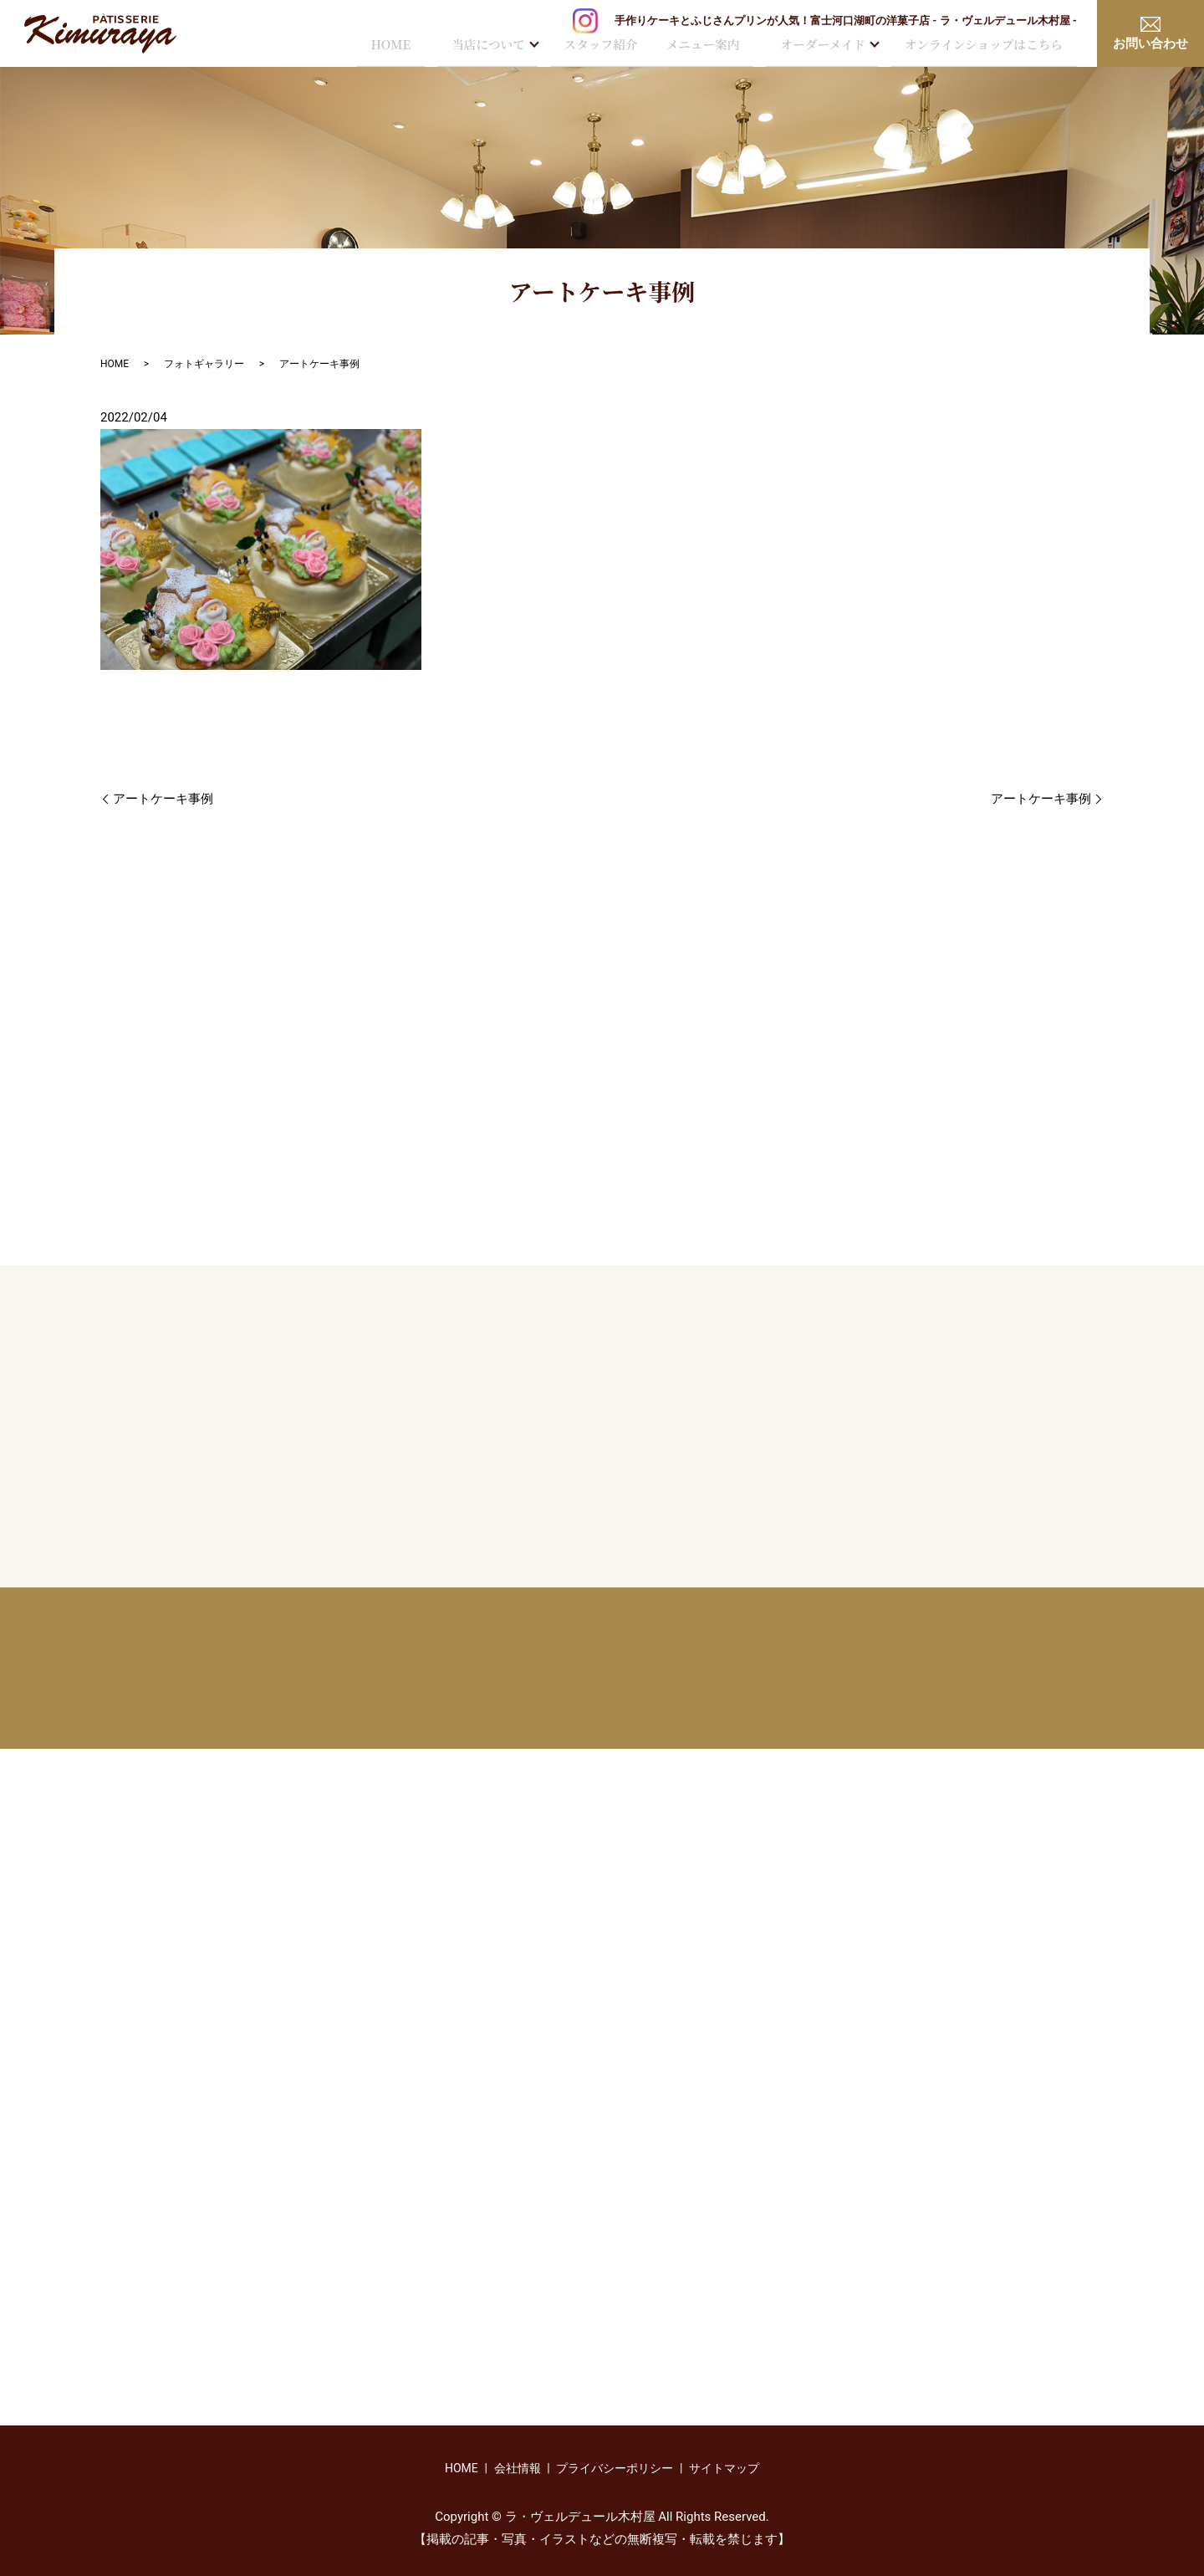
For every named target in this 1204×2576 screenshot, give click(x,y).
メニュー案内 (702, 46)
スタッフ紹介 (597, 46)
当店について (485, 46)
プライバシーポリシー (614, 2468)
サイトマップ (724, 2468)
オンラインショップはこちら (983, 46)
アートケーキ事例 (163, 798)
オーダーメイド (825, 46)
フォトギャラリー (204, 364)
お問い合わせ (1150, 34)
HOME (384, 46)
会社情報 (517, 2468)
